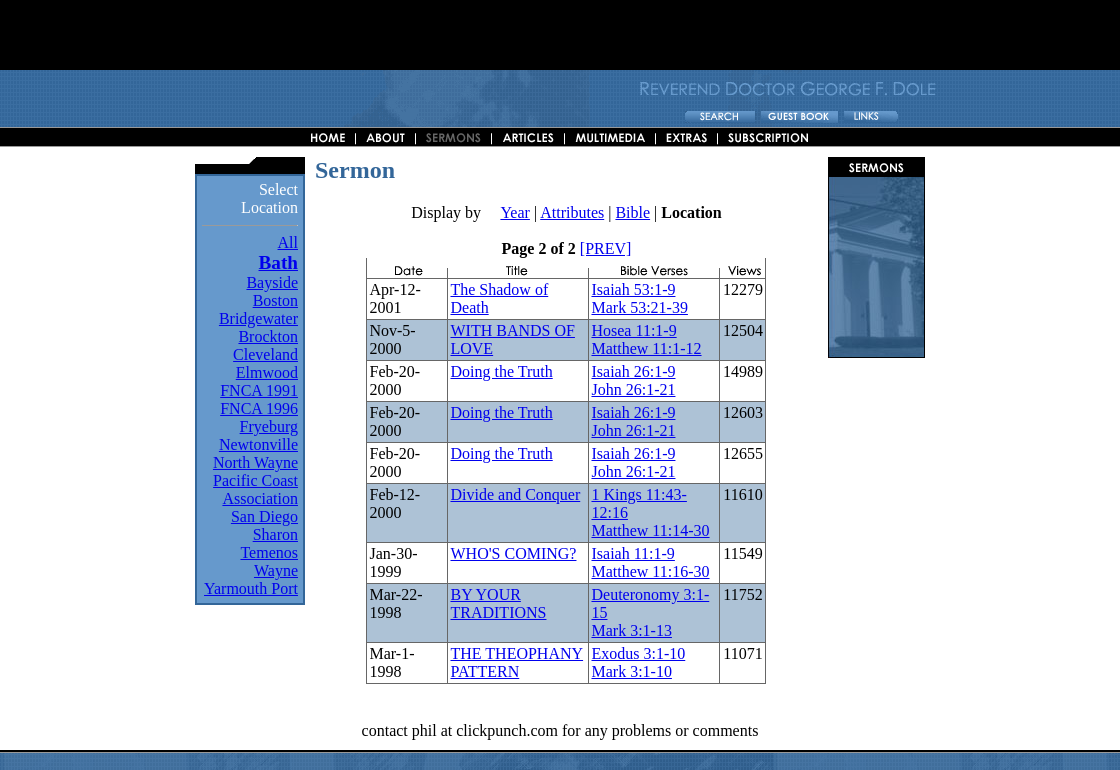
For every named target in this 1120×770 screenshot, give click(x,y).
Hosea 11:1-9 (633, 330)
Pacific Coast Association (255, 489)
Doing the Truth (501, 371)
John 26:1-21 (633, 389)
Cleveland (265, 354)
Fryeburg (269, 426)
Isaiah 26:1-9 (633, 371)
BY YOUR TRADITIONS (498, 603)
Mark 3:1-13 (631, 630)
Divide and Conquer (515, 494)
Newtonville (258, 444)
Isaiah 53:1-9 (633, 289)
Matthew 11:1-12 (646, 348)
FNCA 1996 (259, 408)
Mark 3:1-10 (631, 671)
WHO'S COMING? (513, 553)
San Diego (264, 516)
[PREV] (606, 248)
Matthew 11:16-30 (650, 571)
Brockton (268, 336)
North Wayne (255, 462)
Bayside (272, 282)
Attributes (572, 212)
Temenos (269, 552)
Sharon (275, 534)
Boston (275, 300)
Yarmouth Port (251, 588)
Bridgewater (258, 318)
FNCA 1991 (259, 390)
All (288, 242)
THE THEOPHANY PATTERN (516, 662)
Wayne (276, 570)
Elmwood (267, 372)
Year (514, 212)
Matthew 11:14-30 (650, 530)
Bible (632, 212)
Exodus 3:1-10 (638, 653)
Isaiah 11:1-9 (632, 553)
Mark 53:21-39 (639, 307)
